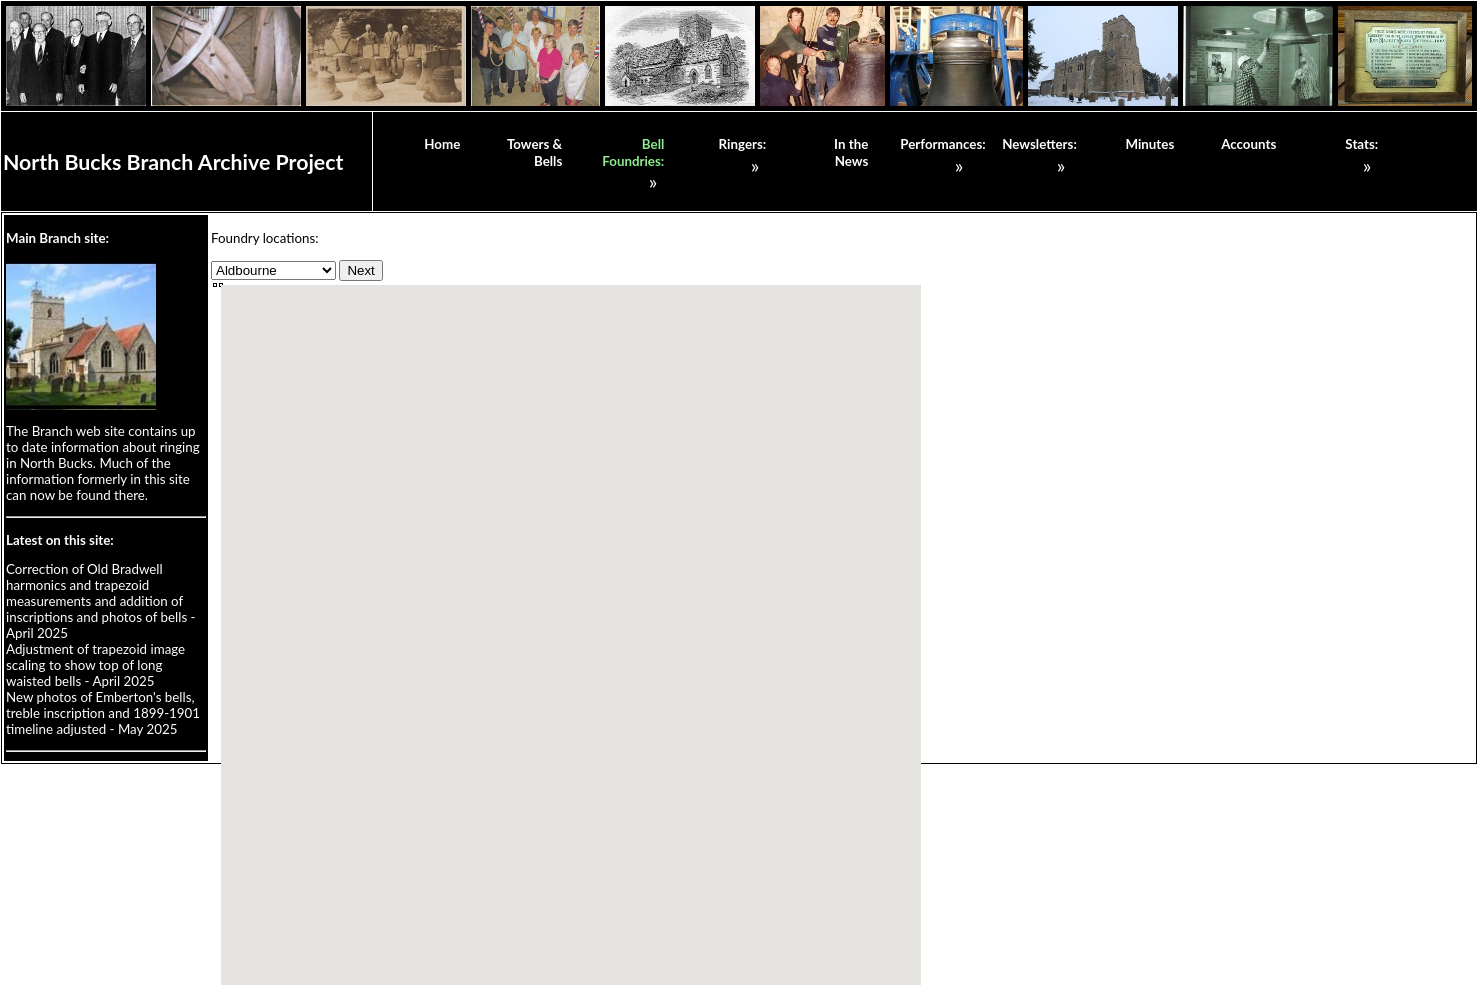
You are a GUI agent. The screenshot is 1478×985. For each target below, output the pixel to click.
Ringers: (743, 144)
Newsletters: (1039, 144)
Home (442, 144)
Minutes (1149, 144)
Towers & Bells (534, 152)
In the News (851, 152)
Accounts (1248, 144)
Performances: (942, 144)
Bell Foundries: (633, 152)
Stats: (1361, 144)
